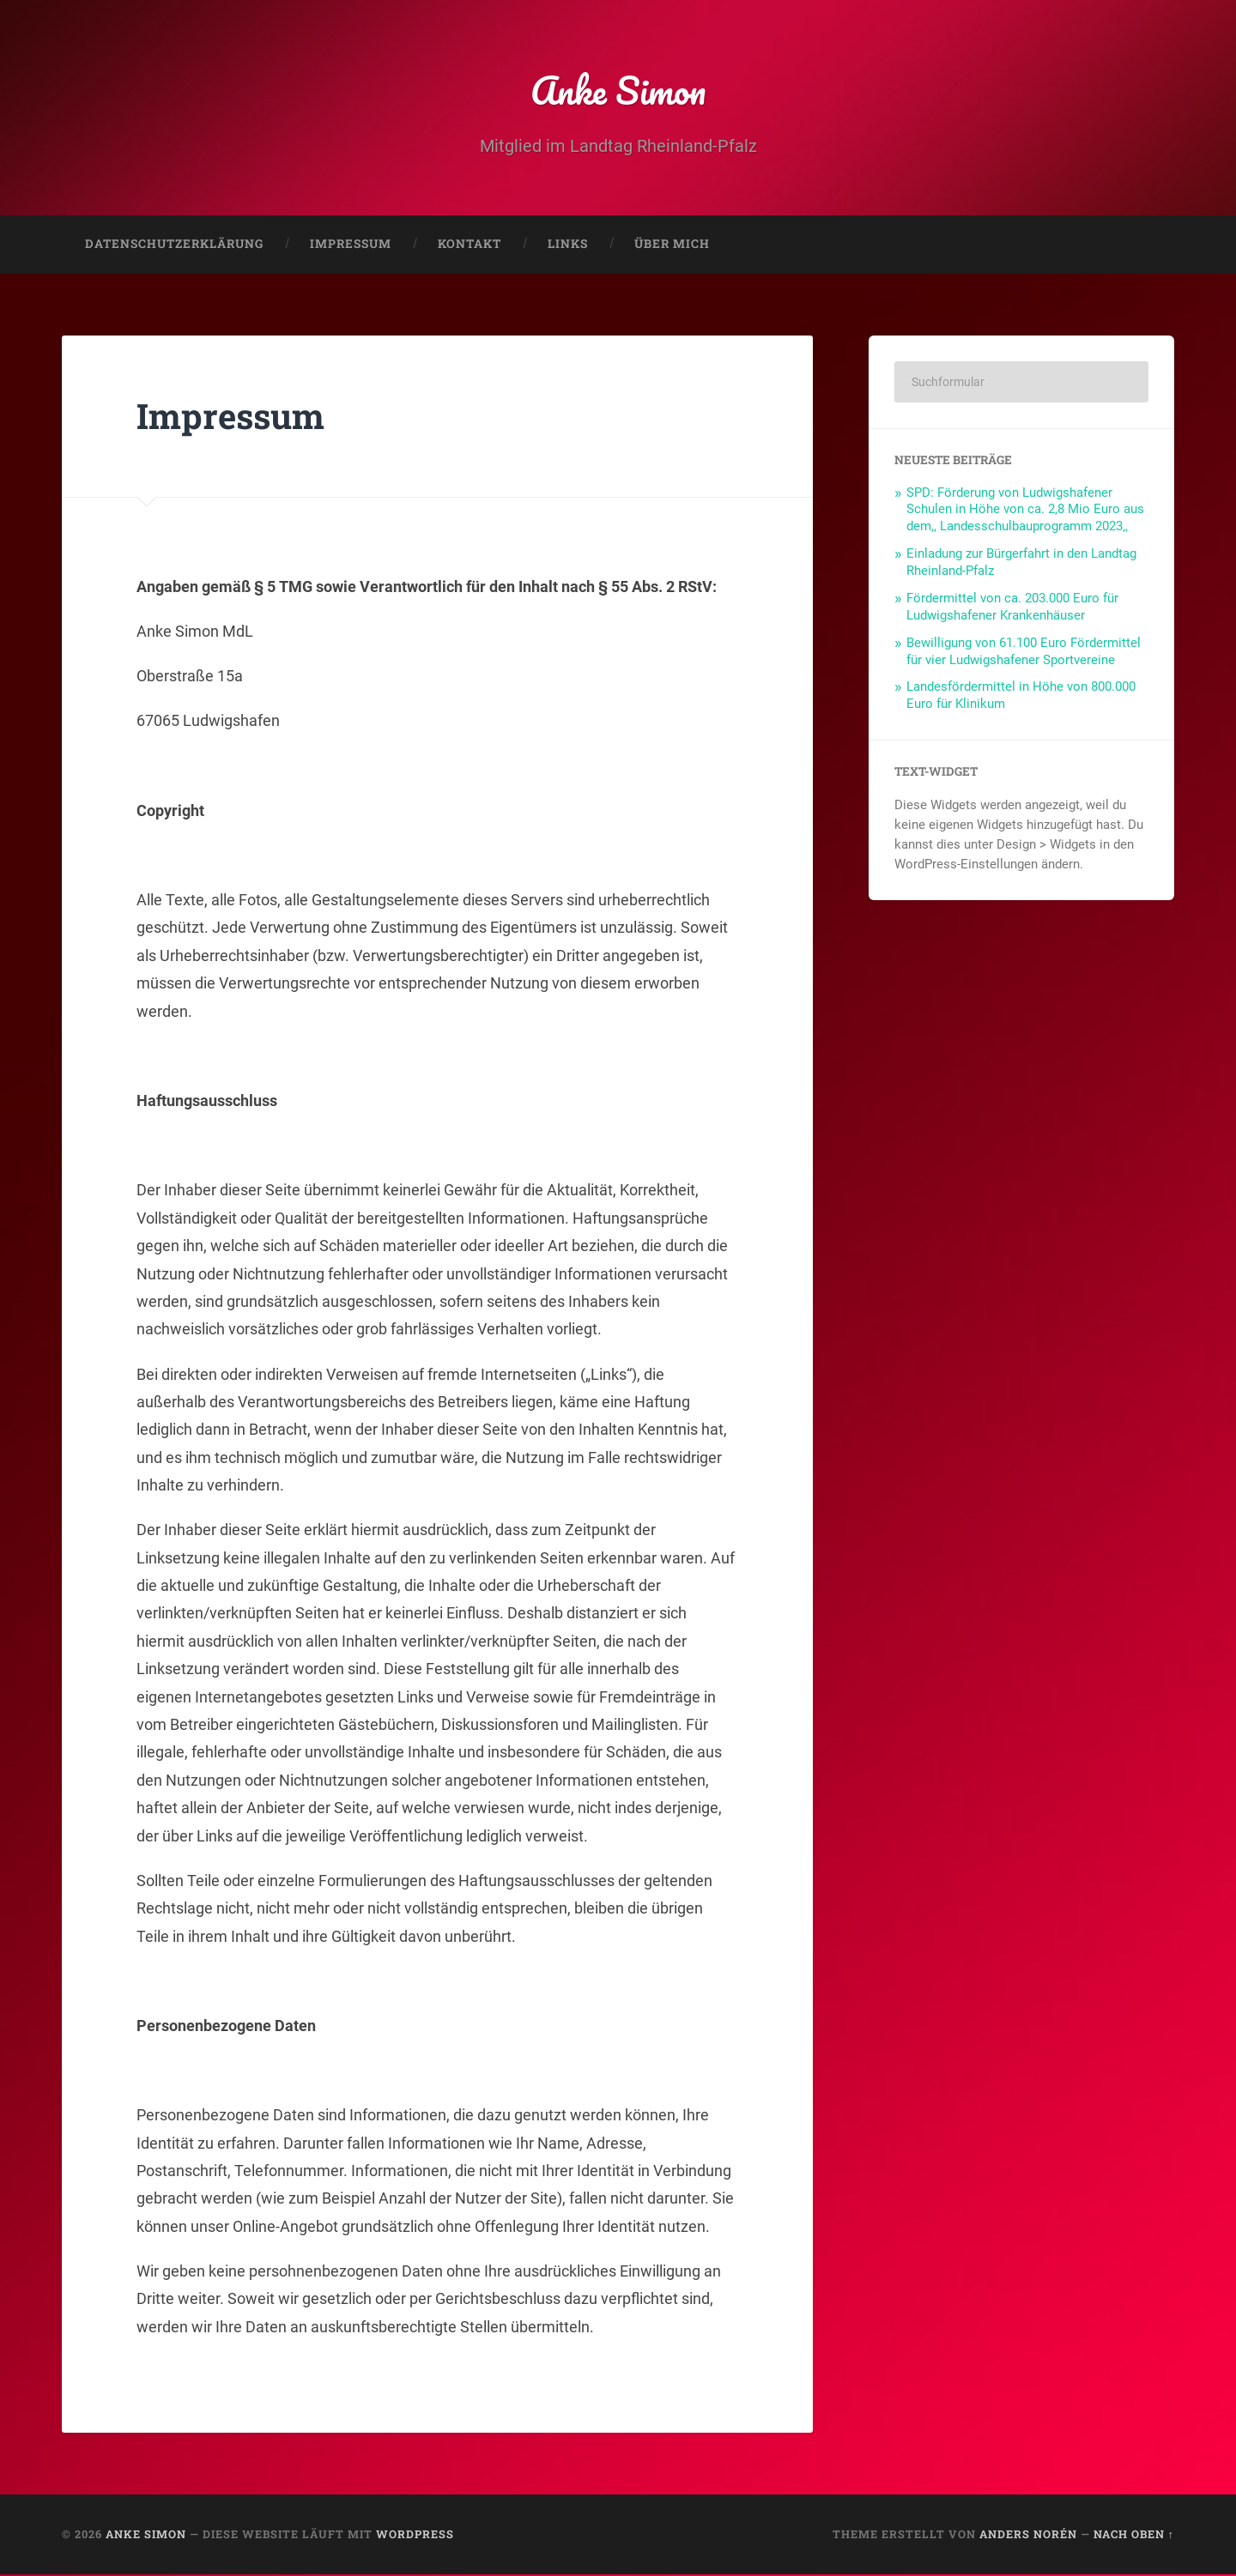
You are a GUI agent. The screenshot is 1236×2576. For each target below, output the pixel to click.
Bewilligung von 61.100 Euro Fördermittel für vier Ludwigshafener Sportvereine (1023, 653)
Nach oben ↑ (1134, 2536)
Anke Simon (618, 90)
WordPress (415, 2536)
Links (568, 245)
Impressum (350, 245)
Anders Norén (1028, 2536)
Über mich (672, 245)
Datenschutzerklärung (174, 245)
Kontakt (469, 245)
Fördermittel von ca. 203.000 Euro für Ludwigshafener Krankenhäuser (1012, 608)
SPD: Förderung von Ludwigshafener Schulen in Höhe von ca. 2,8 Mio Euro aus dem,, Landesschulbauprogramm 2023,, (1025, 511)
